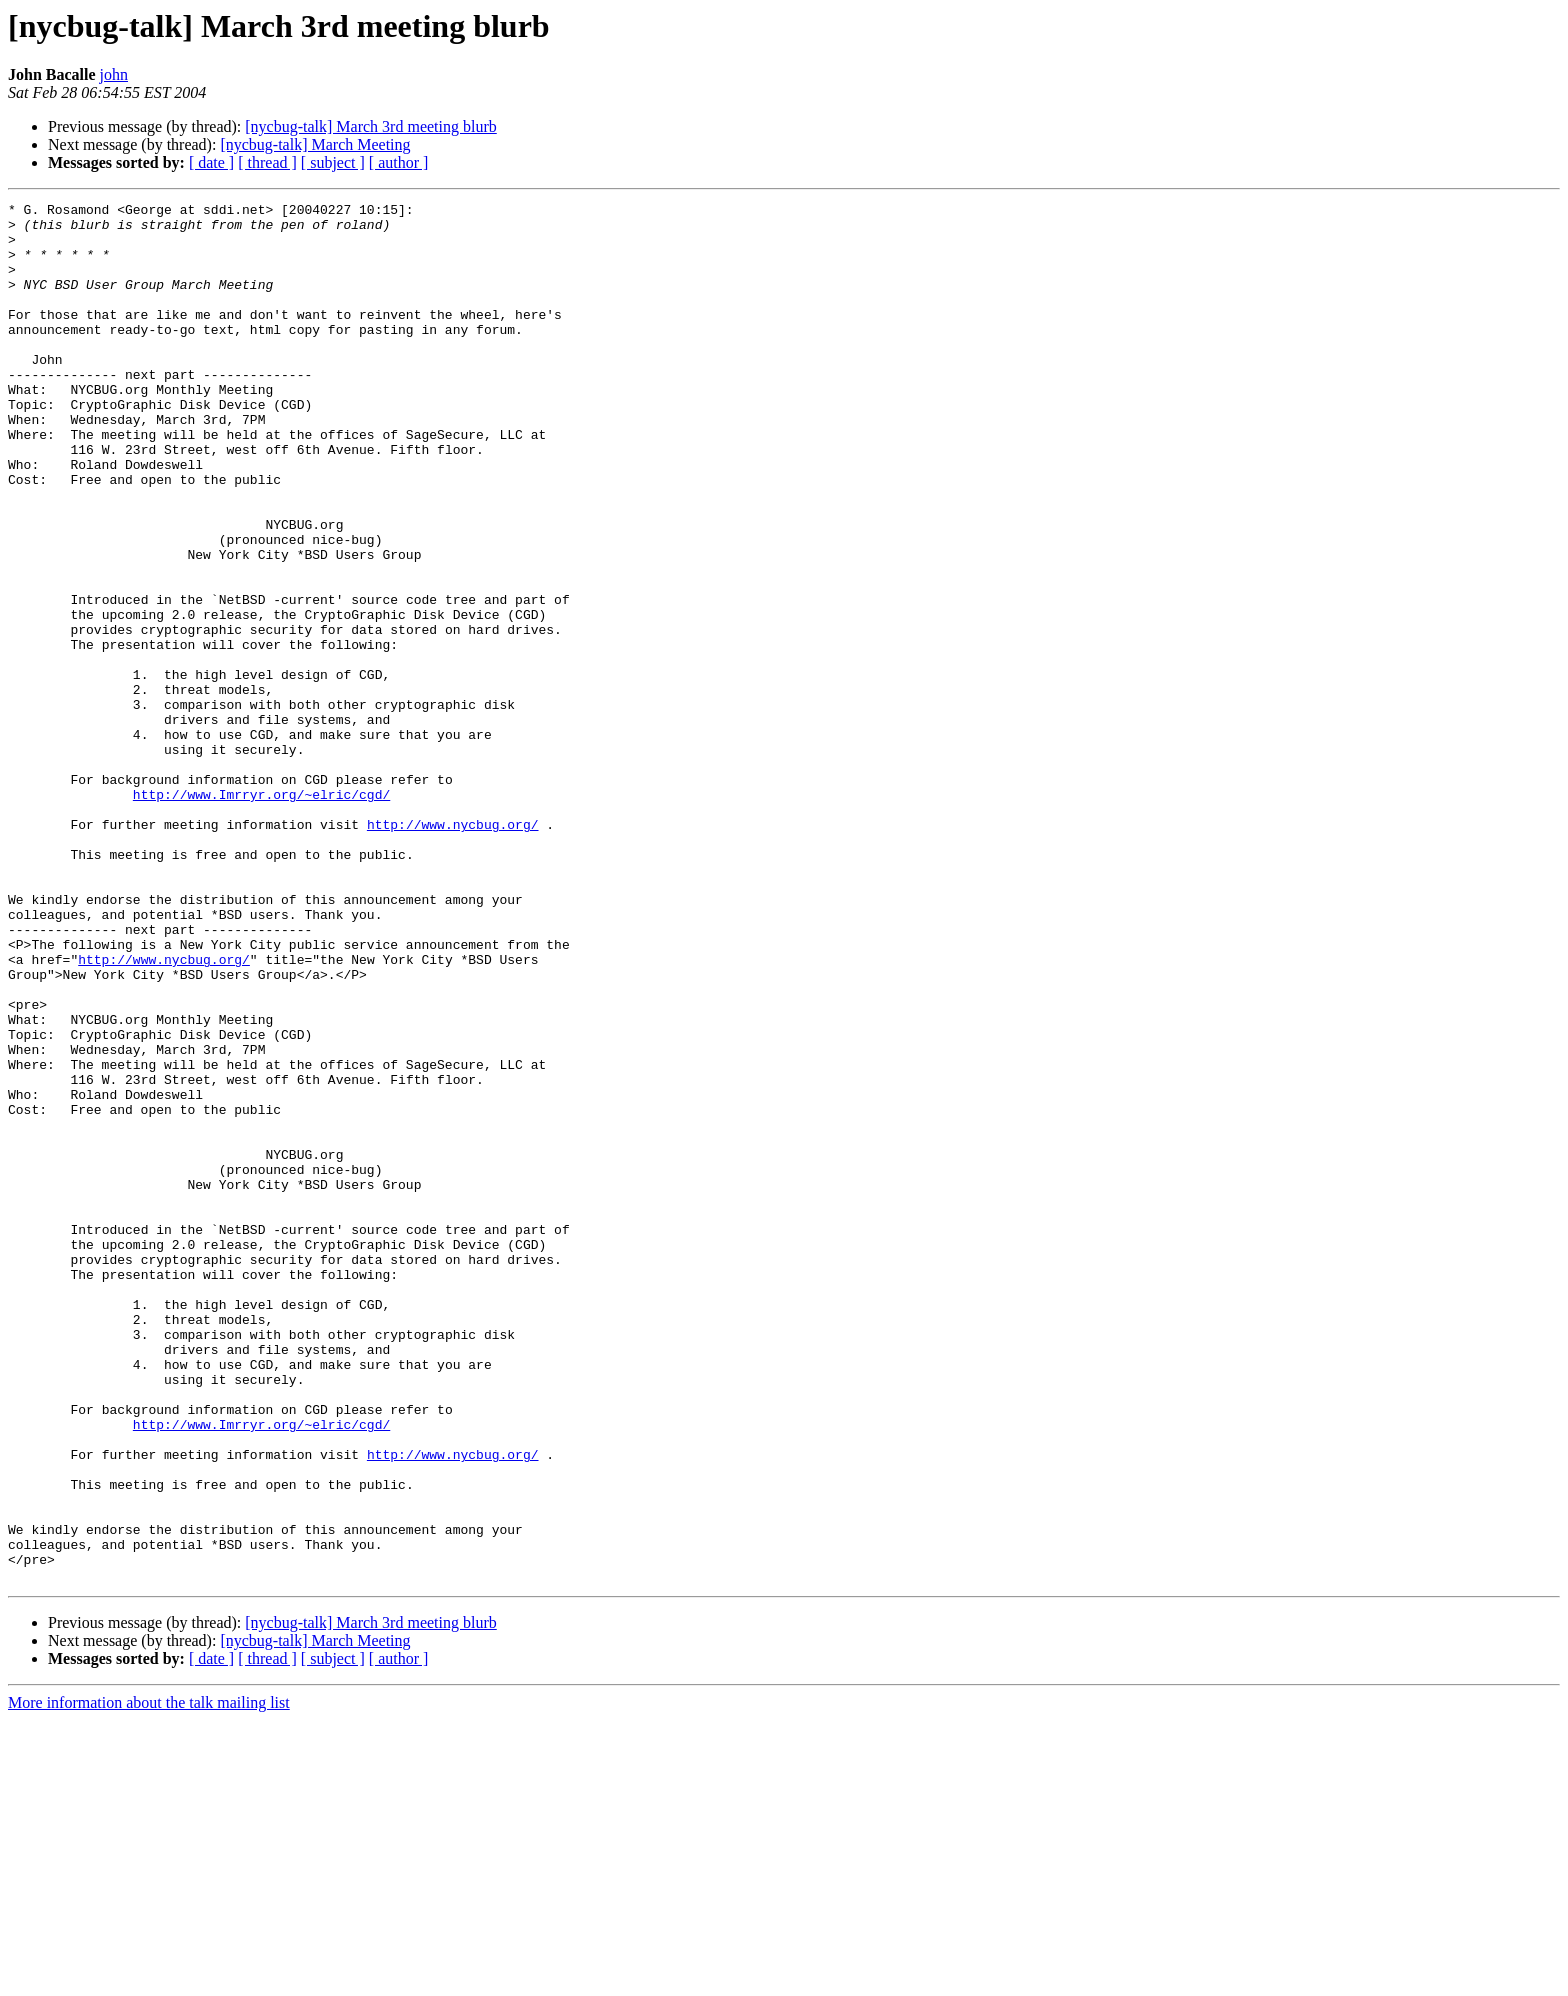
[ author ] (399, 162)
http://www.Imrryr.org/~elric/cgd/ (261, 914)
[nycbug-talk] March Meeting (315, 144)
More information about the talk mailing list (149, 1978)
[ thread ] (267, 162)
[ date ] (211, 162)
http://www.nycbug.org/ (453, 950)
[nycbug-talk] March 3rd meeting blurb (370, 126)
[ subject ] (333, 162)
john (114, 74)
